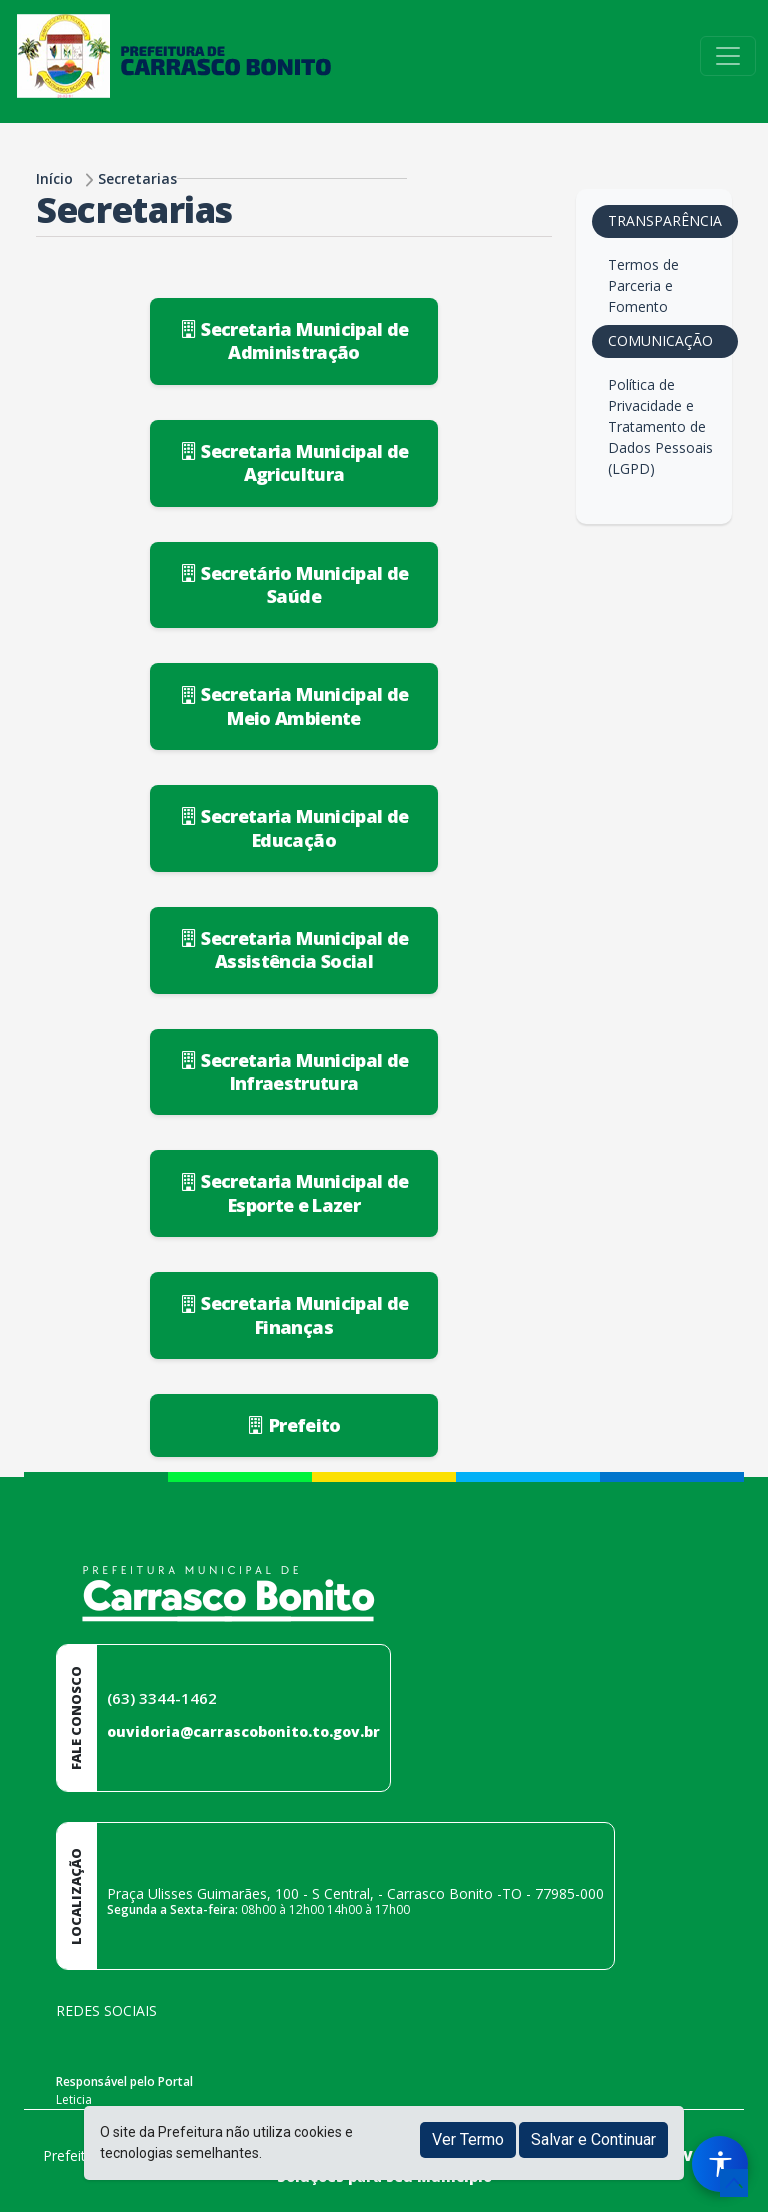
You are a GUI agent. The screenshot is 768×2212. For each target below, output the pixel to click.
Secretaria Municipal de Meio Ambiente (294, 705)
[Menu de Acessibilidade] (720, 2164)
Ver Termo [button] (468, 2139)
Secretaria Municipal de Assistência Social (294, 949)
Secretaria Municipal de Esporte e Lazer (294, 1192)
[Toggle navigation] (728, 56)
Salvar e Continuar (593, 2139)
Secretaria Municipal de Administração (294, 340)
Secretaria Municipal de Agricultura (294, 462)
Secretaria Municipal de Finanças (294, 1314)
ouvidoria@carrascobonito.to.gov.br (243, 1731)
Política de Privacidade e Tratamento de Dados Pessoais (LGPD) (660, 426)
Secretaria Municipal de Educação (294, 827)
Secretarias (137, 178)
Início (54, 178)
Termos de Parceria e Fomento (643, 285)
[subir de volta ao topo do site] (734, 2183)
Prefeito (294, 1425)
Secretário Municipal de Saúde (294, 584)
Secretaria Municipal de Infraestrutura (294, 1071)
